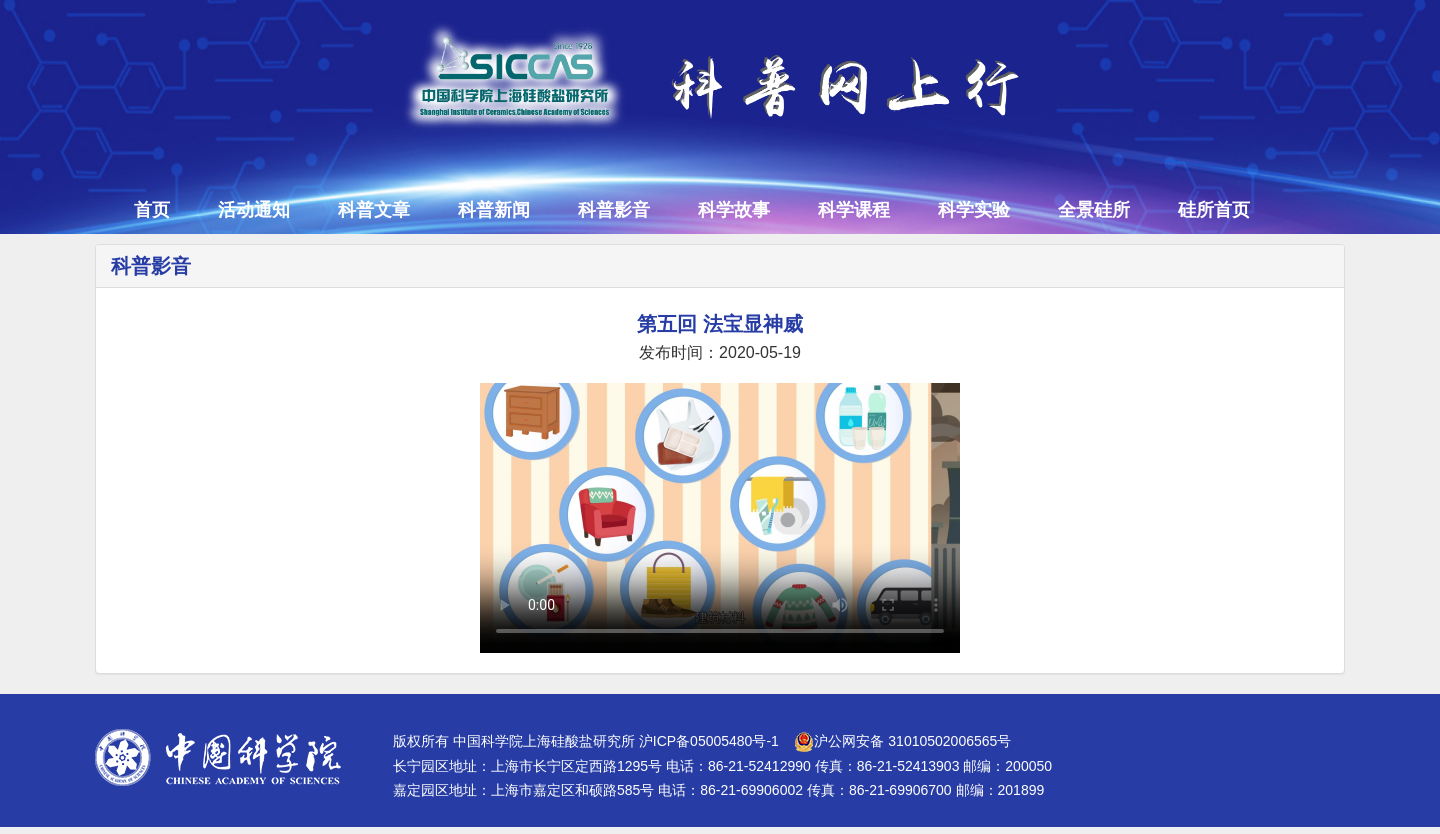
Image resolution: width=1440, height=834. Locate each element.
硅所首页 (1214, 210)
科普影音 (614, 210)
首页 (152, 210)
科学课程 (854, 210)
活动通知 (254, 210)
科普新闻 (494, 210)
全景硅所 (1094, 210)
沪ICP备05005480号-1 (709, 741)
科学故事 (734, 210)
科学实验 (974, 210)
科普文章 (374, 210)
